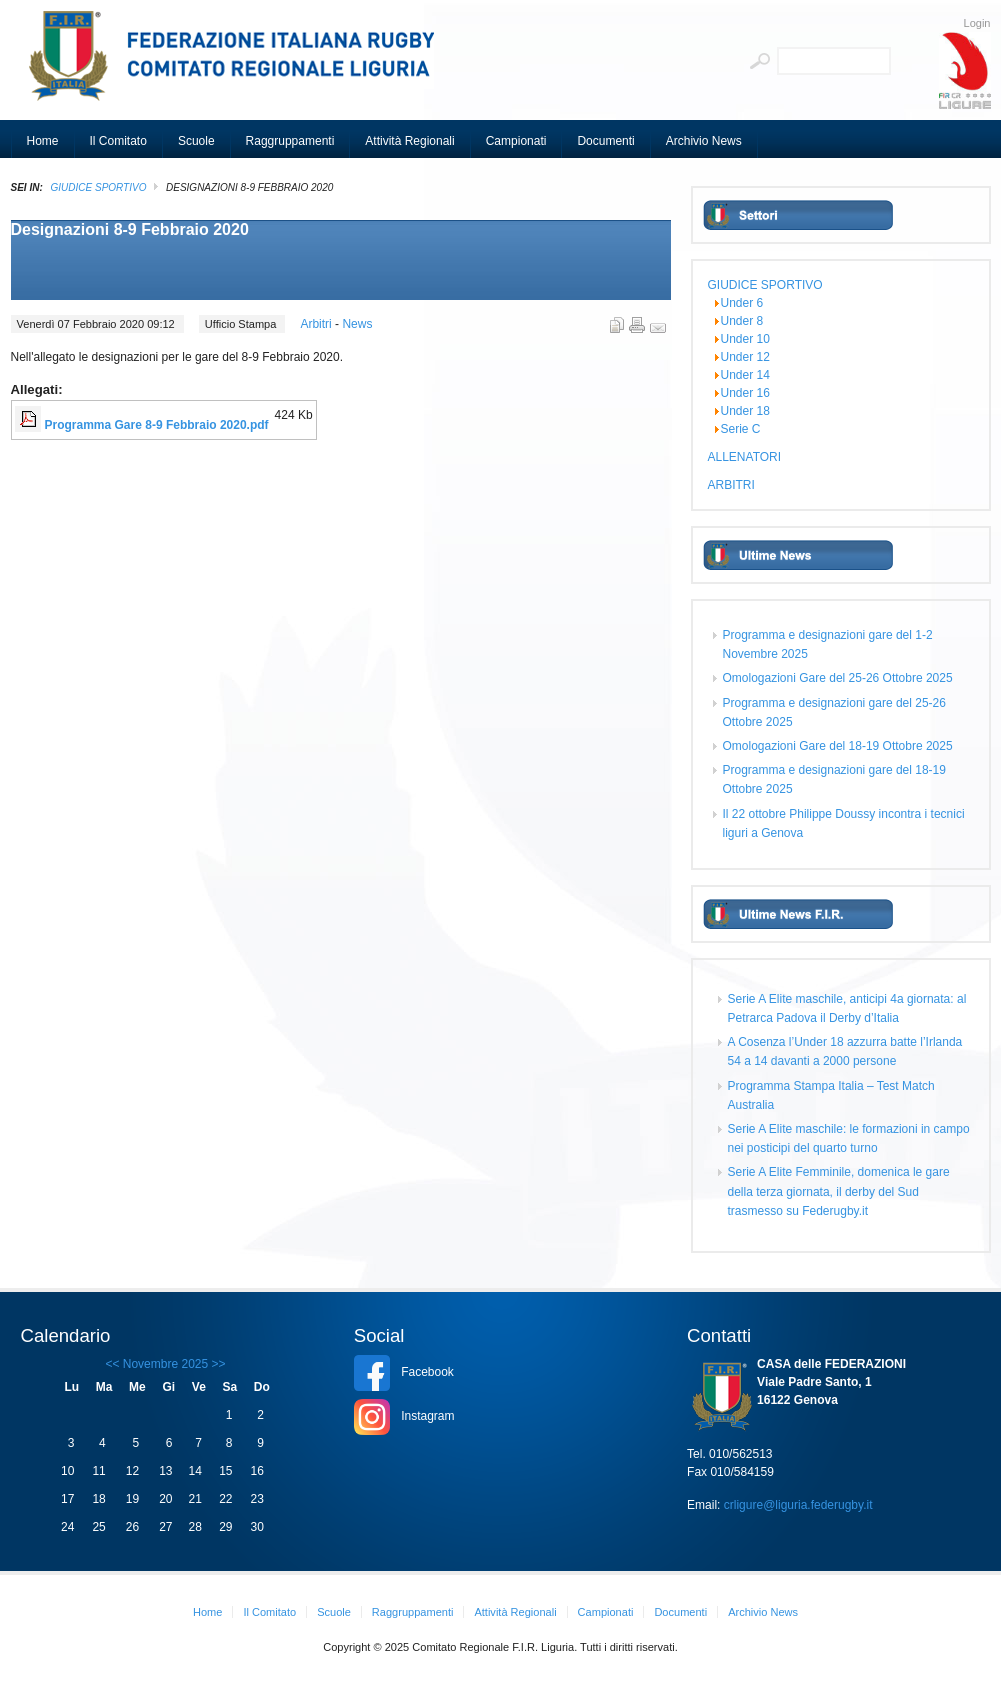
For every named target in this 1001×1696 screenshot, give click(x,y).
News (357, 324)
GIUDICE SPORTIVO (99, 187)
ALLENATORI (745, 457)
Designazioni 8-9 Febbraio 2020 (130, 229)
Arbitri (317, 324)
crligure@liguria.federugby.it (798, 1505)
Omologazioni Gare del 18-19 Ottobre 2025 (838, 746)
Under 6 (742, 303)
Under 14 (745, 375)
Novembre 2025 (165, 1364)
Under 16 (745, 393)
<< (112, 1364)
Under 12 (745, 357)
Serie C (741, 429)
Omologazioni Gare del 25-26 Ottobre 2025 (838, 678)
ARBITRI (731, 485)
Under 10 (745, 339)
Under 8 (742, 321)
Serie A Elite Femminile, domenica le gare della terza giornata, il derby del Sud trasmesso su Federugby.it (839, 1191)
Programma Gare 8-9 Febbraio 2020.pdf (157, 425)
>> (216, 1364)
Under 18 (745, 411)
